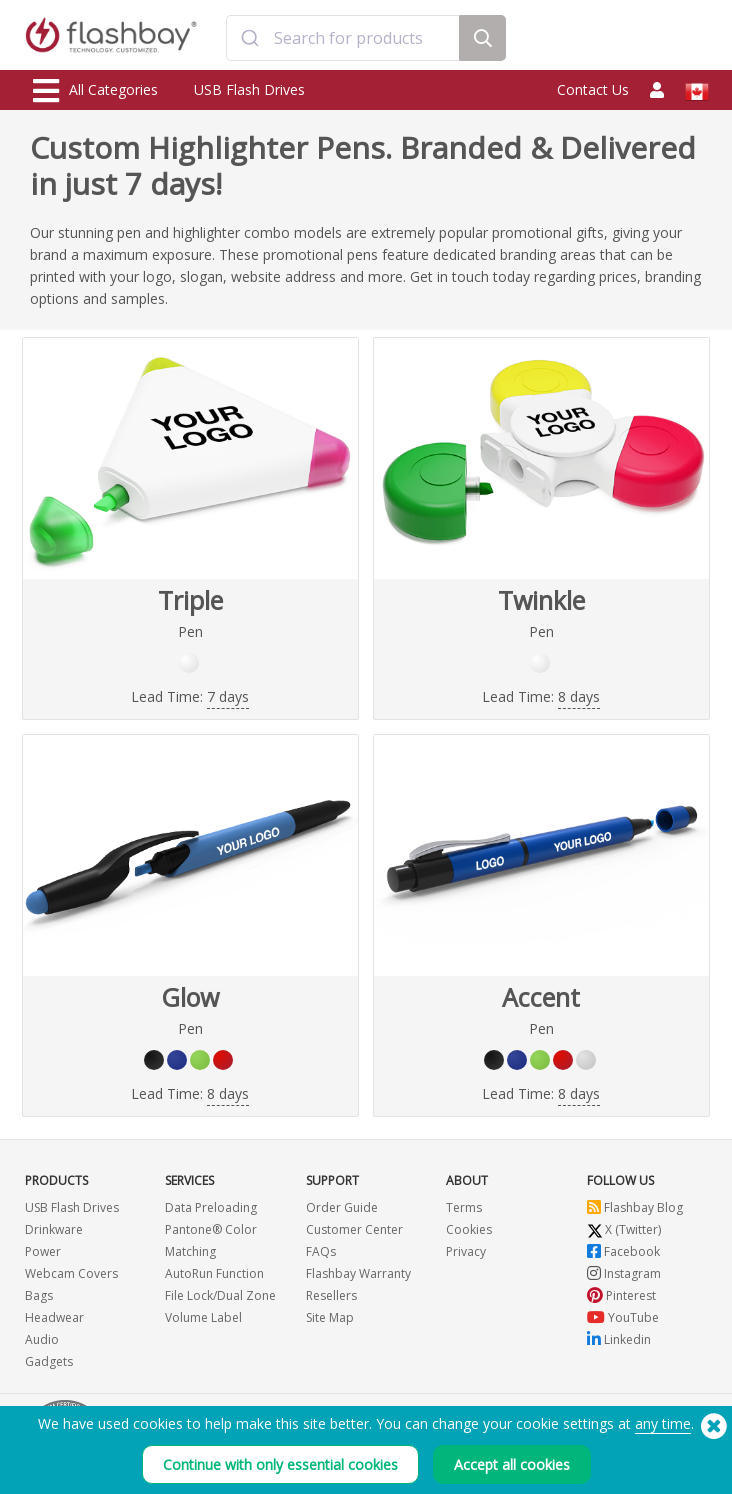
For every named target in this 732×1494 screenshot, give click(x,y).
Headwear (54, 1317)
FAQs (321, 1251)
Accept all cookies (512, 1466)
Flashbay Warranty (358, 1273)
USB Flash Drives (249, 89)
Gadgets (49, 1361)
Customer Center (354, 1229)
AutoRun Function (214, 1273)
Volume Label (203, 1317)
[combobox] (343, 38)
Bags (39, 1295)
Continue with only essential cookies (280, 1466)
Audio (42, 1339)
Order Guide (342, 1207)
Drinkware (54, 1229)
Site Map (330, 1317)
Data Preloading (211, 1207)
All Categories (95, 91)
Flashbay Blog (635, 1207)
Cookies (469, 1229)
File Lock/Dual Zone (220, 1295)
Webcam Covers (71, 1273)
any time (663, 1425)
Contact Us (593, 89)
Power (43, 1251)
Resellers (331, 1295)
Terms (464, 1207)
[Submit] (250, 38)
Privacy (466, 1251)
